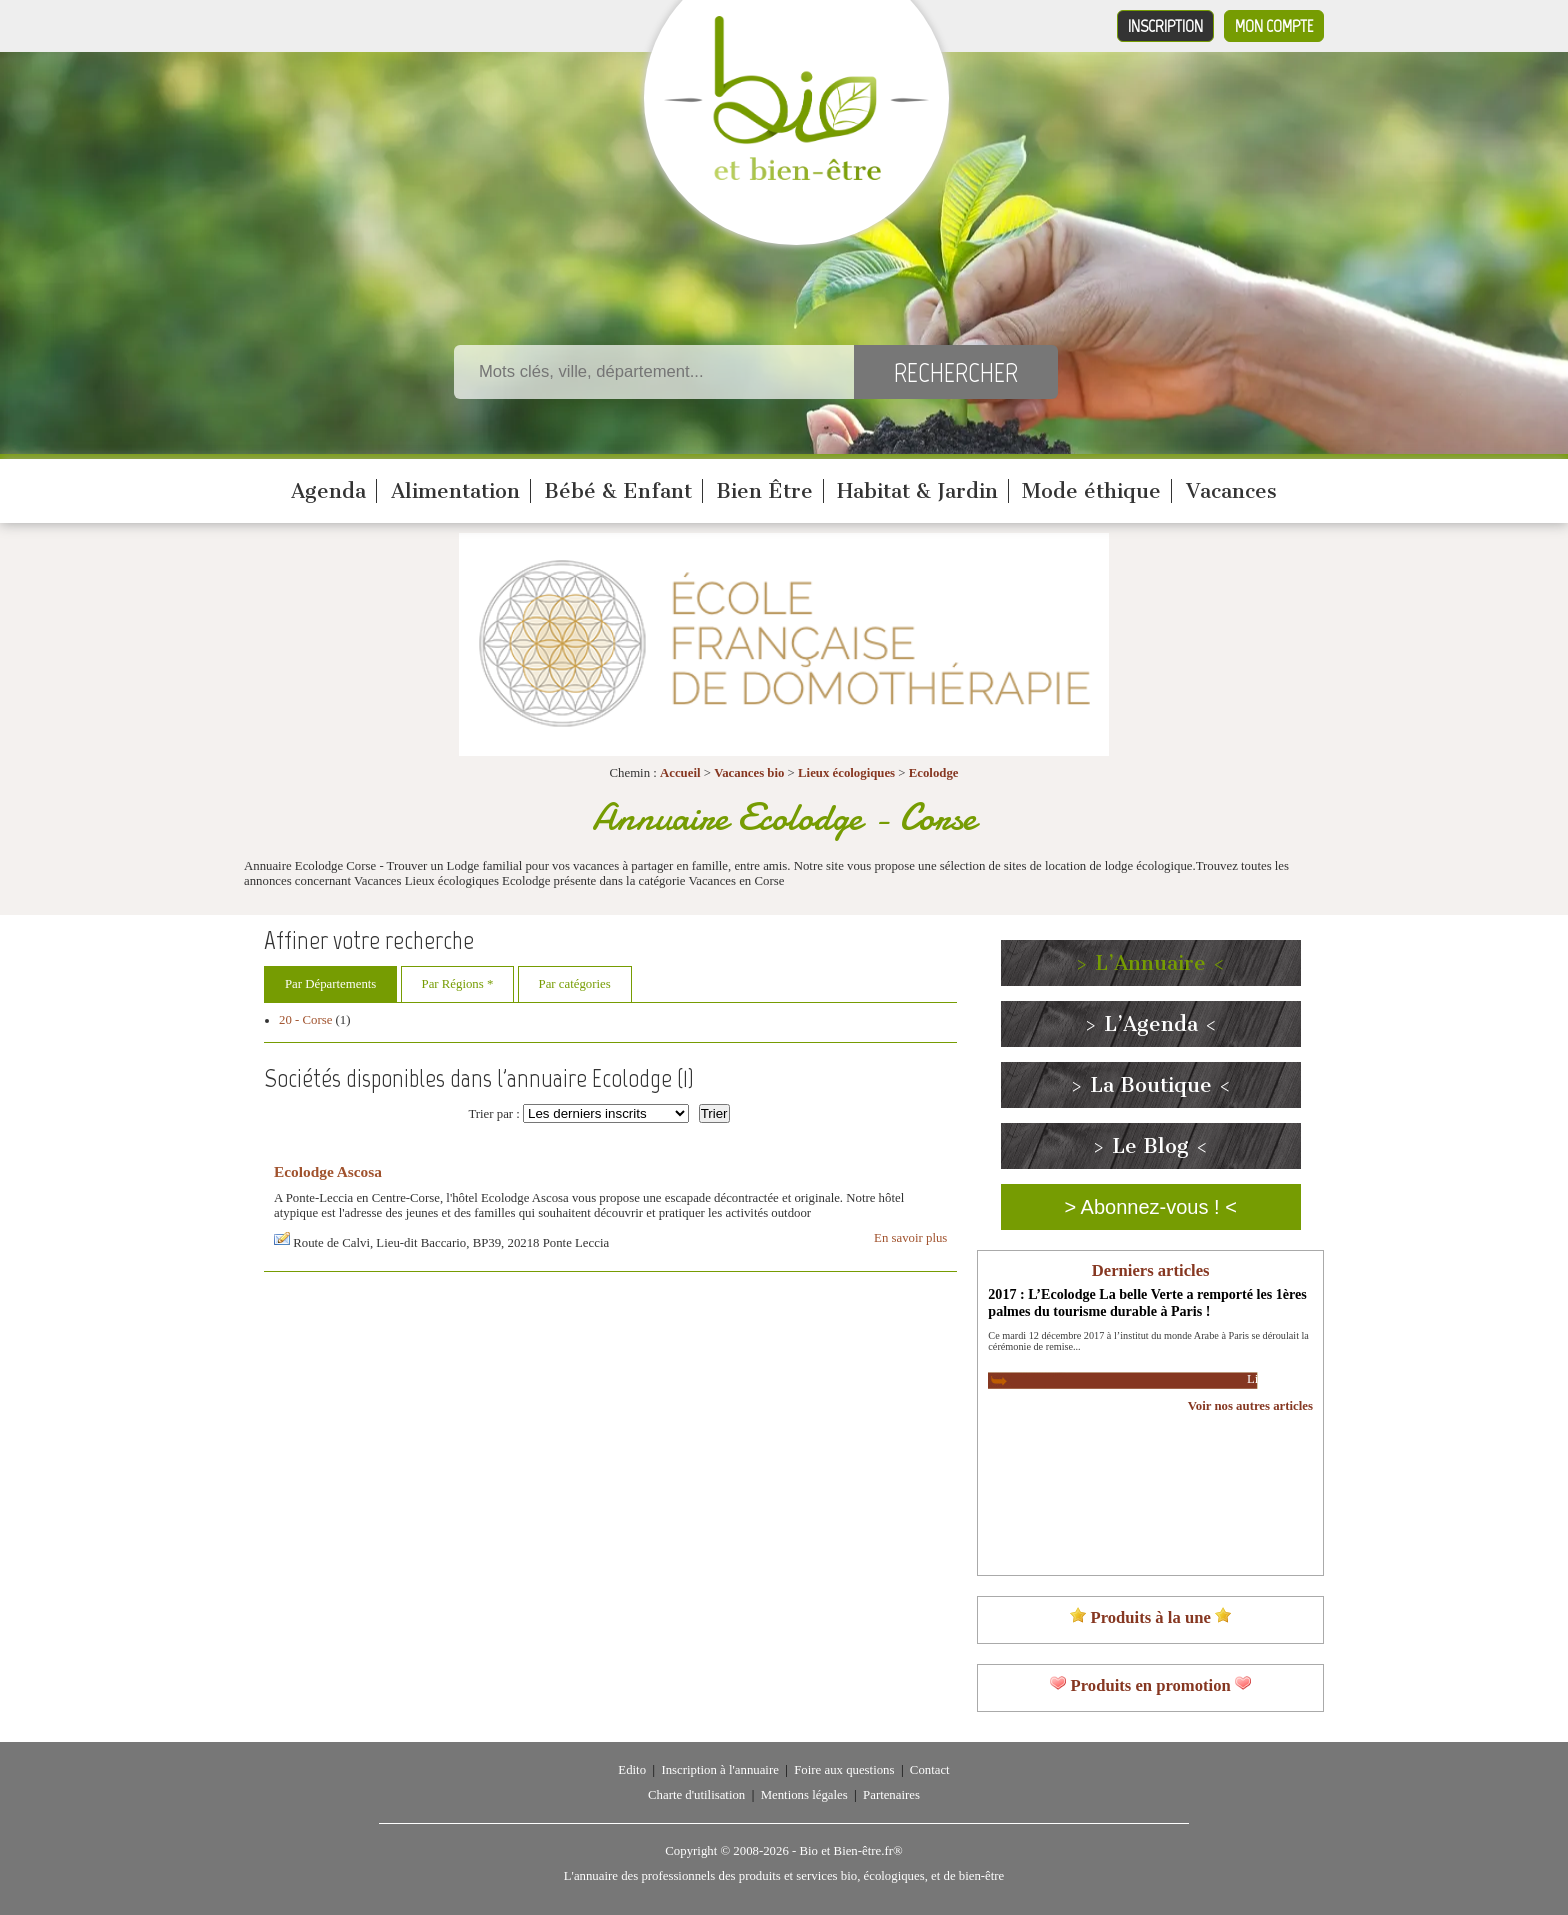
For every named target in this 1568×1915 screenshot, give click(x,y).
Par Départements (330, 984)
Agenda (328, 491)
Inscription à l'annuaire (719, 1770)
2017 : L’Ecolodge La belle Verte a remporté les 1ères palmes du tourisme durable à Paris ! (1147, 1302)
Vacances (1231, 491)
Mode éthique (1091, 491)
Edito (632, 1770)
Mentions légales (804, 1795)
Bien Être (764, 491)
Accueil (680, 773)
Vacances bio (749, 773)
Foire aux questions (844, 1770)
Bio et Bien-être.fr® (850, 1851)
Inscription (1165, 26)
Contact (930, 1770)
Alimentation (455, 491)
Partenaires (891, 1795)
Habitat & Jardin (917, 491)
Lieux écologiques (846, 773)
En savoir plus (910, 1238)
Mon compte (1274, 26)
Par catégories (575, 984)
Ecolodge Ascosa (328, 1171)
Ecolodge (934, 773)
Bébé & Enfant (618, 491)
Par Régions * (458, 984)
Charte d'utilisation (696, 1795)
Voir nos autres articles (1250, 1406)
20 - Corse (305, 1020)
